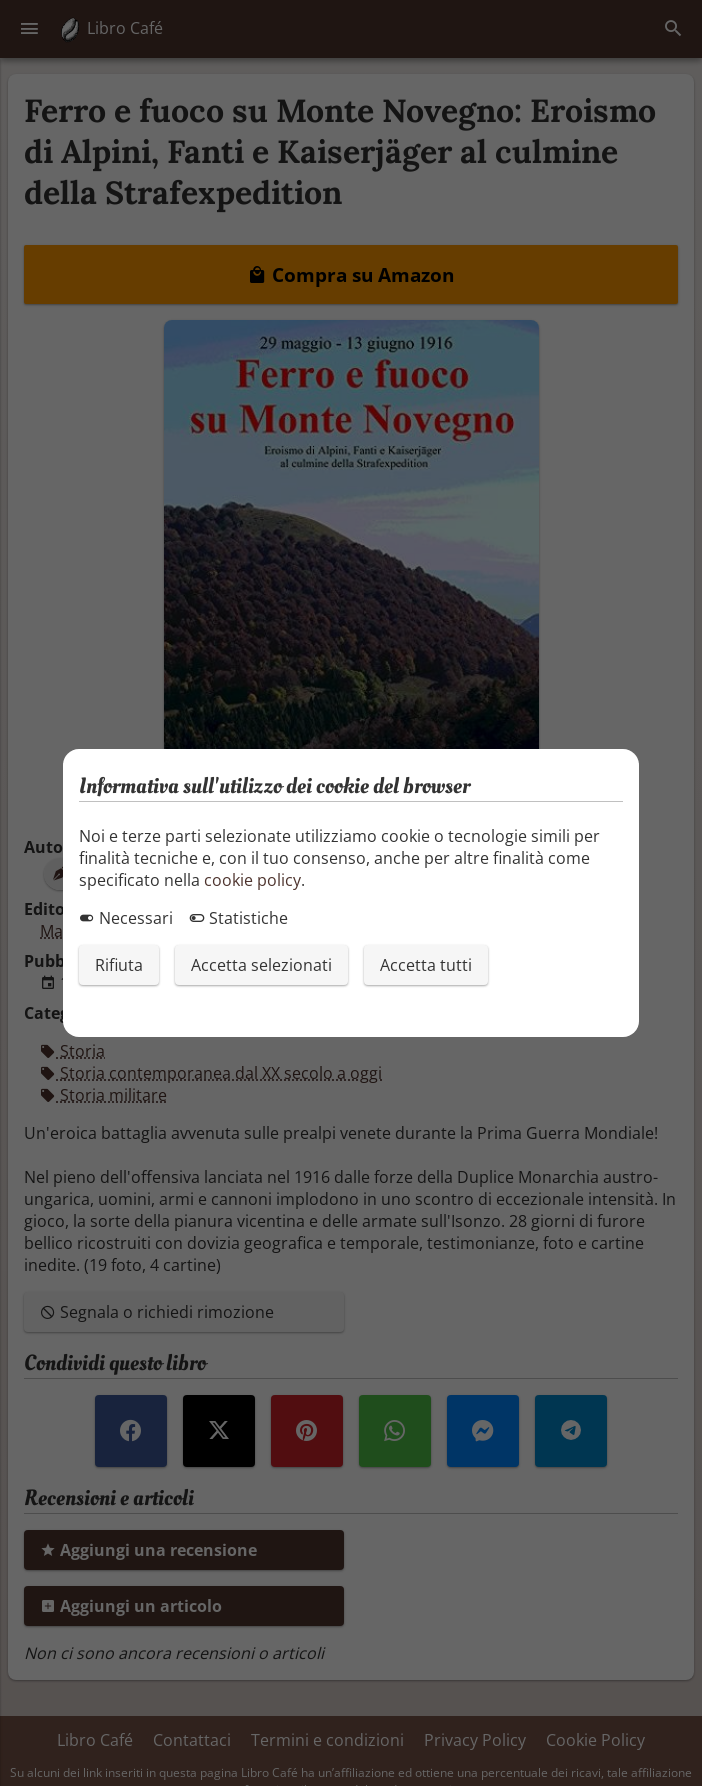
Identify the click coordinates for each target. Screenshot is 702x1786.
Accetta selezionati (261, 965)
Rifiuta (119, 965)
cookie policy (252, 880)
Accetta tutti (426, 965)
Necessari (126, 918)
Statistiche (238, 918)
